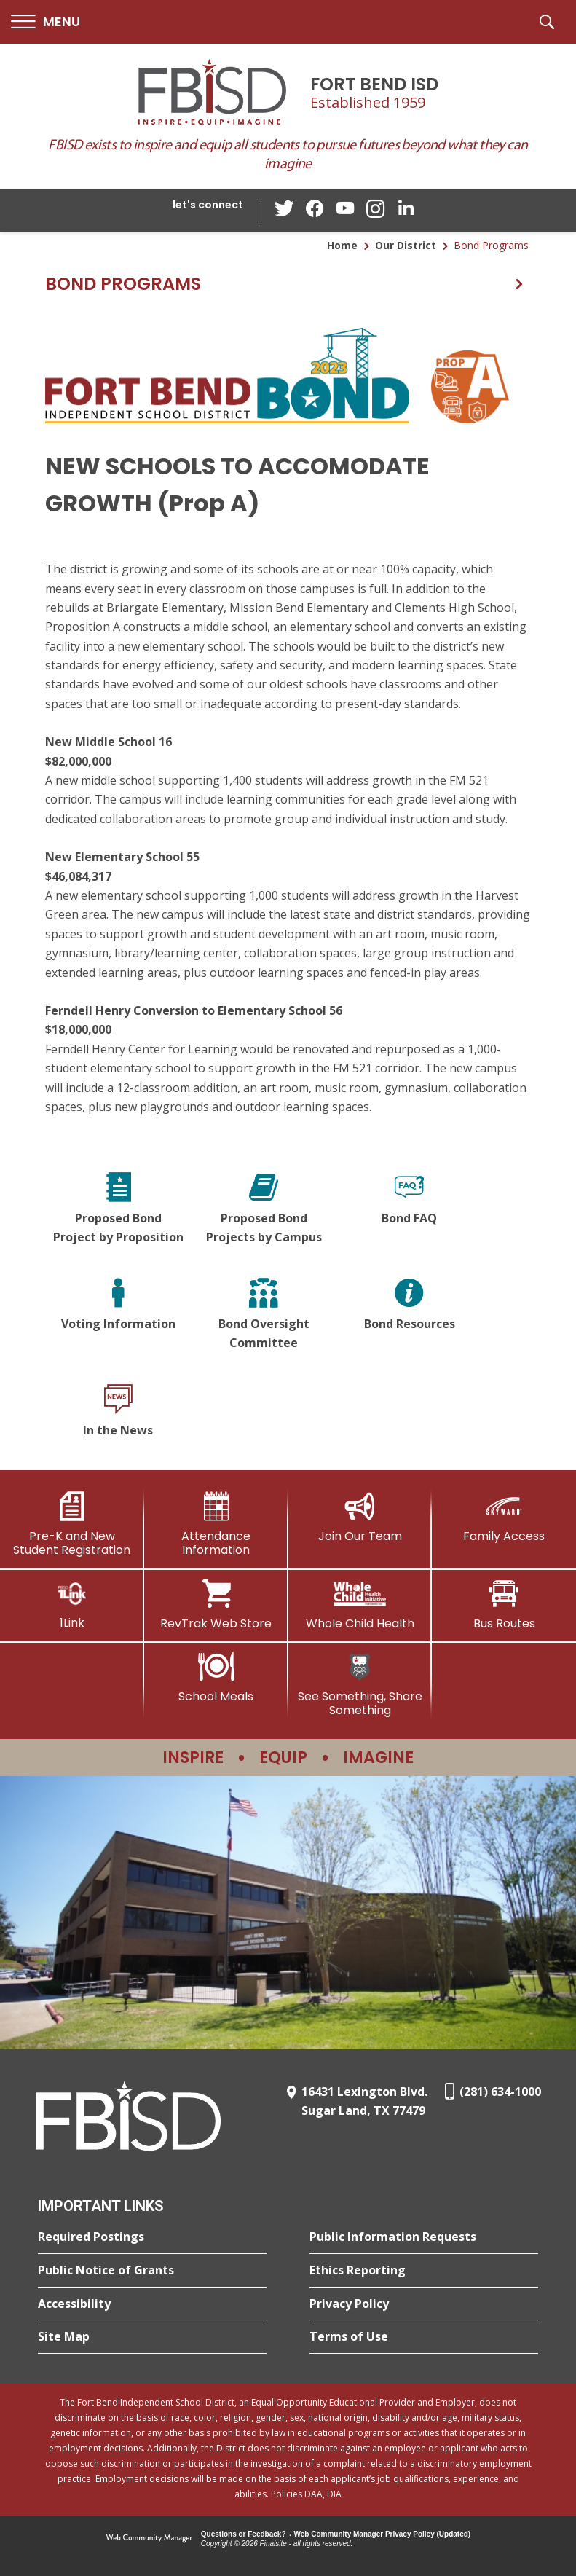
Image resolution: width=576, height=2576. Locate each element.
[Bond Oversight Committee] (263, 1315)
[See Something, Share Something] (360, 1684)
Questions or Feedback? (243, 2534)
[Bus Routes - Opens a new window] (504, 1604)
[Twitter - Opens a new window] (286, 209)
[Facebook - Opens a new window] (316, 210)
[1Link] (72, 1604)
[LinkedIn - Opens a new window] (403, 209)
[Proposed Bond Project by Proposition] (118, 1210)
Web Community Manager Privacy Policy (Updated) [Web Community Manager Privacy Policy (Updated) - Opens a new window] (382, 2534)
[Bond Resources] (409, 1315)
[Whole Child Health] (360, 1604)
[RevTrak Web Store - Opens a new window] (216, 1604)
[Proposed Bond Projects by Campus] (263, 1210)
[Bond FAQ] (409, 1210)
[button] (45, 22)
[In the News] (118, 1413)
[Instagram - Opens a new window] (374, 210)
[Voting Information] (118, 1315)
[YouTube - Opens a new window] (345, 210)
